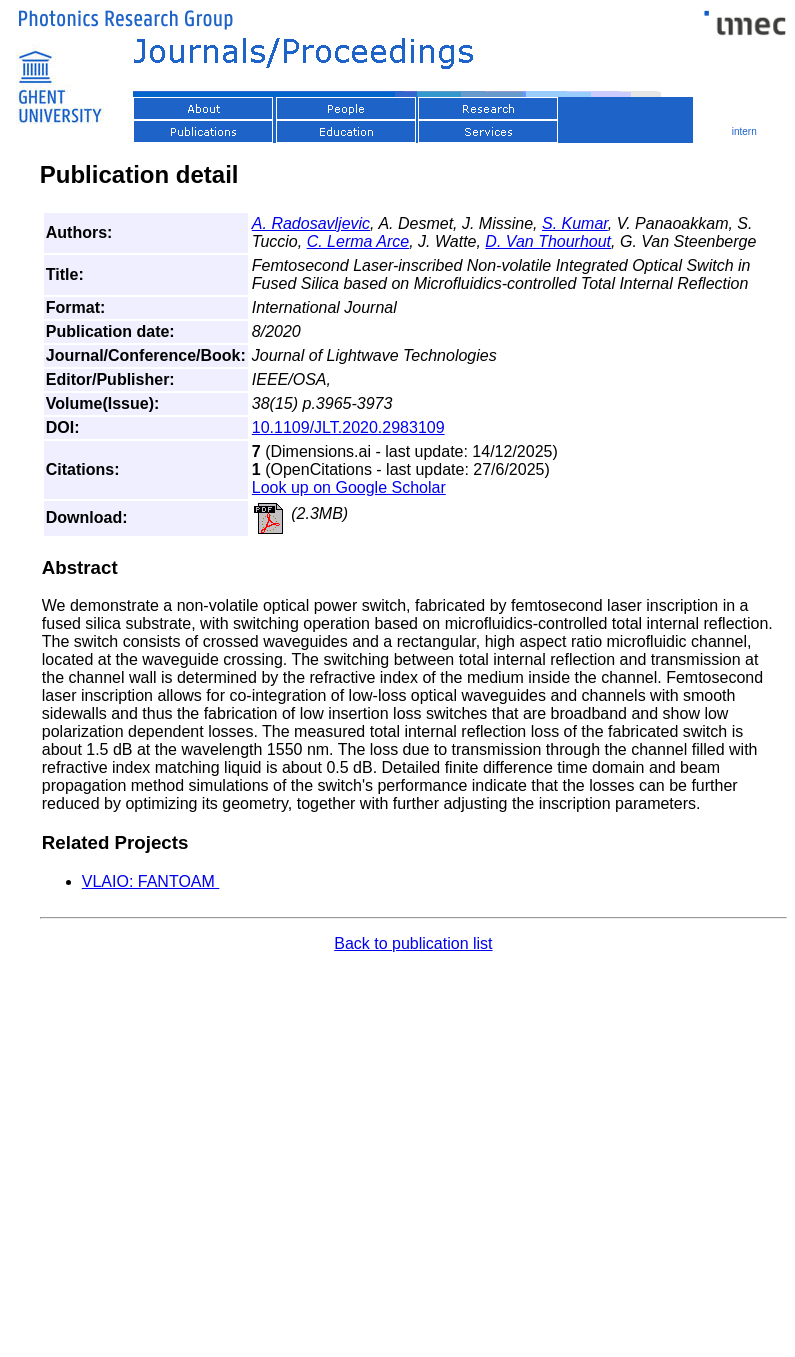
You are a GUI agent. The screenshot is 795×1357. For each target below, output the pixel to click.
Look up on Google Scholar (349, 487)
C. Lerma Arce (358, 241)
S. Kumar (575, 223)
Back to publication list (413, 943)
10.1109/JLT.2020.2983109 (348, 427)
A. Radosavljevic (311, 223)
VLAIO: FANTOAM (151, 881)
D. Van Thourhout (548, 241)
